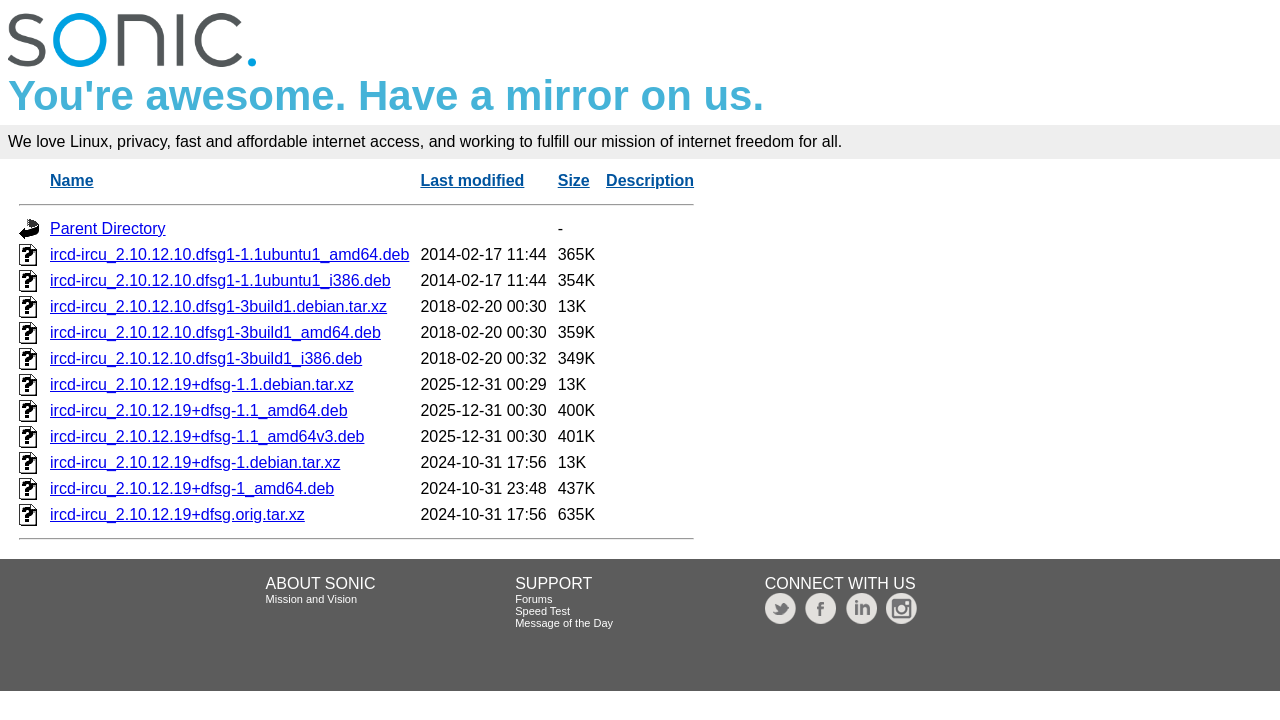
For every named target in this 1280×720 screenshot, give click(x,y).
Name (72, 180)
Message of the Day (564, 623)
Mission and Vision (312, 599)
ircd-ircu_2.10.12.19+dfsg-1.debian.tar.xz (195, 462)
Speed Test (542, 611)
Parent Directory (108, 228)
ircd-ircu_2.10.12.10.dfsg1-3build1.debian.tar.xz (218, 306)
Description (650, 180)
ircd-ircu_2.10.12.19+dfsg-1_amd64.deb (192, 488)
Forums (533, 599)
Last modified (472, 180)
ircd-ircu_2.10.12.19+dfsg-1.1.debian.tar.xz (202, 384)
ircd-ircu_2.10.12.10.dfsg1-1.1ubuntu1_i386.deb (220, 280)
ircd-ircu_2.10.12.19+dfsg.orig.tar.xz (177, 514)
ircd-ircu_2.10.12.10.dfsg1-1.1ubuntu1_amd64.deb (229, 254)
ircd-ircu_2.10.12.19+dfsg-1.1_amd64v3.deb (207, 436)
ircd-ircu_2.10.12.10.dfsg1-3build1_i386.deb (206, 358)
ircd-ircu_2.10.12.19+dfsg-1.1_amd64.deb (199, 410)
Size (574, 180)
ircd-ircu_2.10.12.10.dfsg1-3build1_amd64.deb (215, 332)
